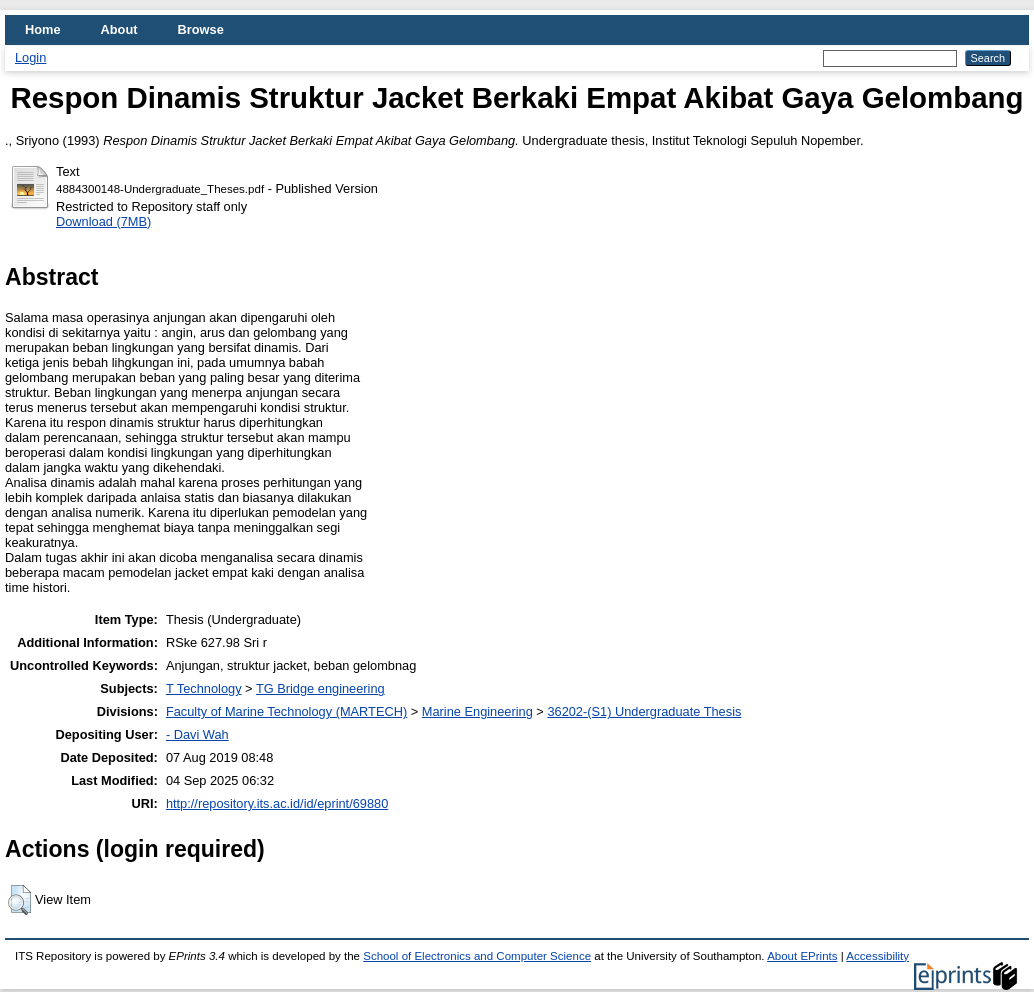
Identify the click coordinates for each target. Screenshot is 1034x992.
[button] (19, 900)
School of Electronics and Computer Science (477, 956)
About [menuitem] (119, 29)
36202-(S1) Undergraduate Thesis (644, 711)
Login (30, 57)
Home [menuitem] (43, 29)
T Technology (204, 688)
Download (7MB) (103, 221)
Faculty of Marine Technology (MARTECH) (286, 711)
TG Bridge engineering (320, 688)
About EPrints (802, 956)
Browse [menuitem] (201, 29)
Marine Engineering (477, 711)
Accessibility (877, 956)
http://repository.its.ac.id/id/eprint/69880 (277, 803)
